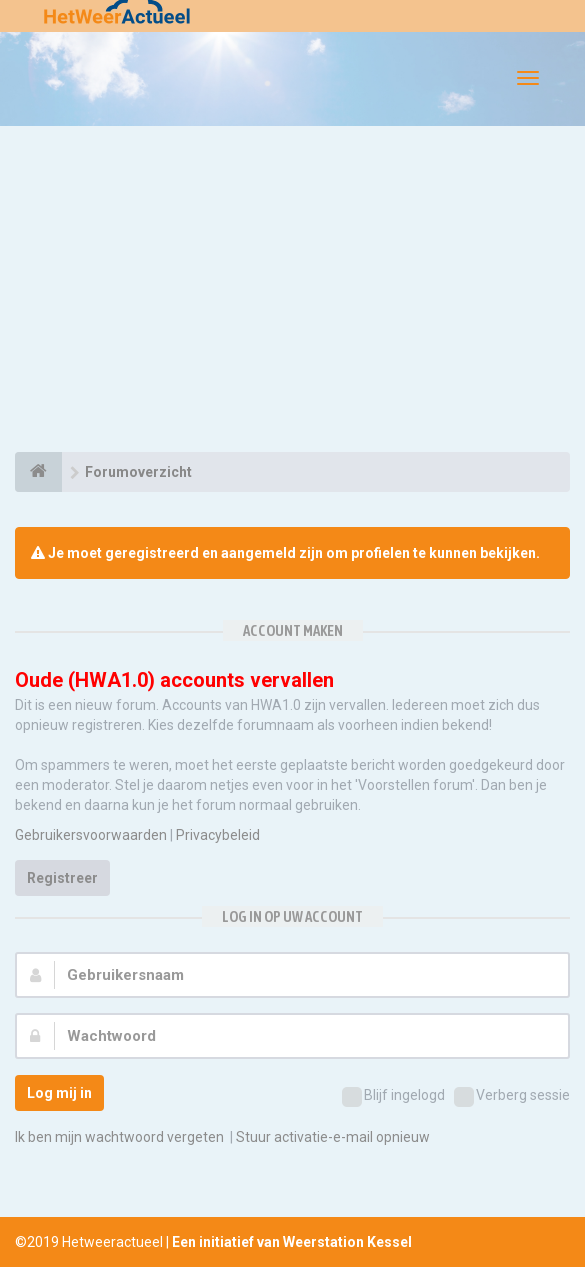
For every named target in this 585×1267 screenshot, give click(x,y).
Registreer (62, 878)
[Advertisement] (292, 292)
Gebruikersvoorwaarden (91, 835)
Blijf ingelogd (393, 1097)
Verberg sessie (512, 1097)
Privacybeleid (218, 835)
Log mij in (59, 1093)
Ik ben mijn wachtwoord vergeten (119, 1137)
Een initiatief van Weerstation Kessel (292, 1242)
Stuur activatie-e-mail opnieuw (333, 1137)
